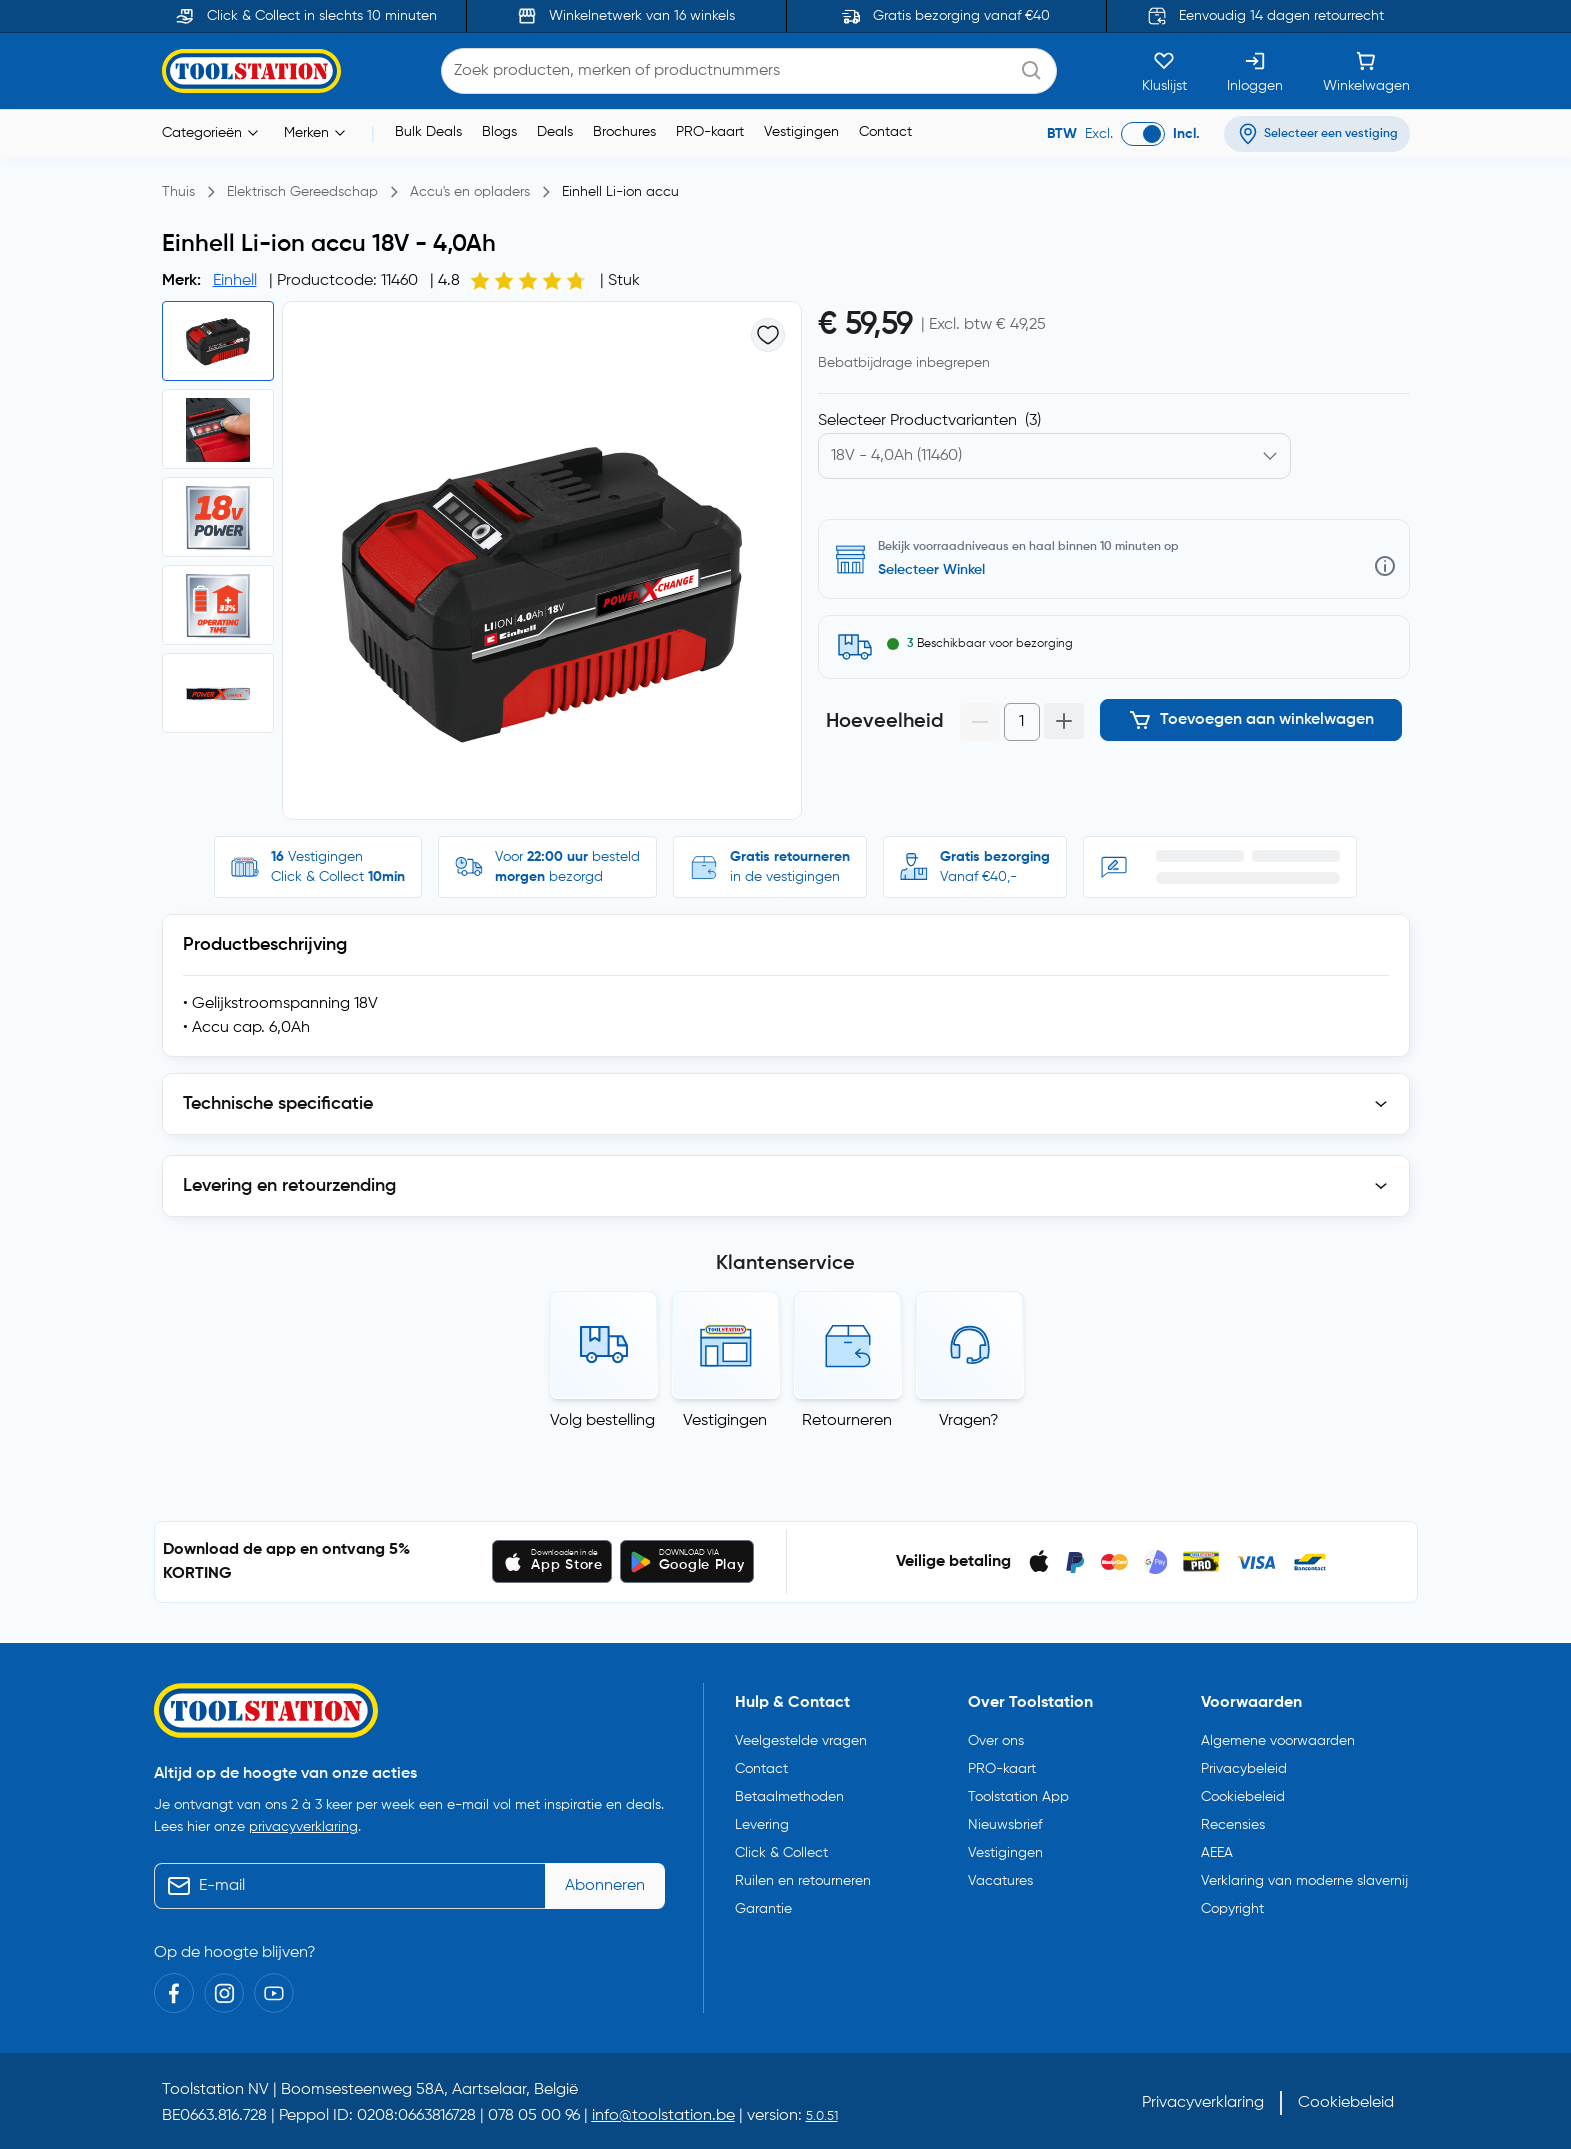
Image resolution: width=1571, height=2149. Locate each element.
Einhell (235, 281)
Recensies (1233, 1825)
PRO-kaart (710, 132)
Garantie (763, 1909)
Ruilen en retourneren (803, 1881)
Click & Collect (781, 1853)
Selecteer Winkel (931, 570)
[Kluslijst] (1164, 71)
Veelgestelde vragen (801, 1741)
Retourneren (847, 1421)
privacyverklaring (303, 1827)
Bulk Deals (428, 132)
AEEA (1217, 1853)
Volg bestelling (602, 1421)
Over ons (996, 1741)
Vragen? (969, 1421)
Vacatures (1000, 1881)
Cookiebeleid (1243, 1797)
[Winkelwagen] (1366, 71)
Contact (885, 132)
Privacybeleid (1244, 1769)
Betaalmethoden (789, 1797)
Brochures (624, 132)
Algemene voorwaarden (1278, 1741)
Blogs (499, 132)
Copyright (1232, 1909)
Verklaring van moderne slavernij (1304, 1881)
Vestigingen (801, 132)
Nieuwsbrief (1005, 1825)
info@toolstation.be (663, 2116)
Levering (762, 1825)
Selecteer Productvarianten (929, 421)
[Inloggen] (1255, 71)
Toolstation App (1018, 1797)
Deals (555, 132)
